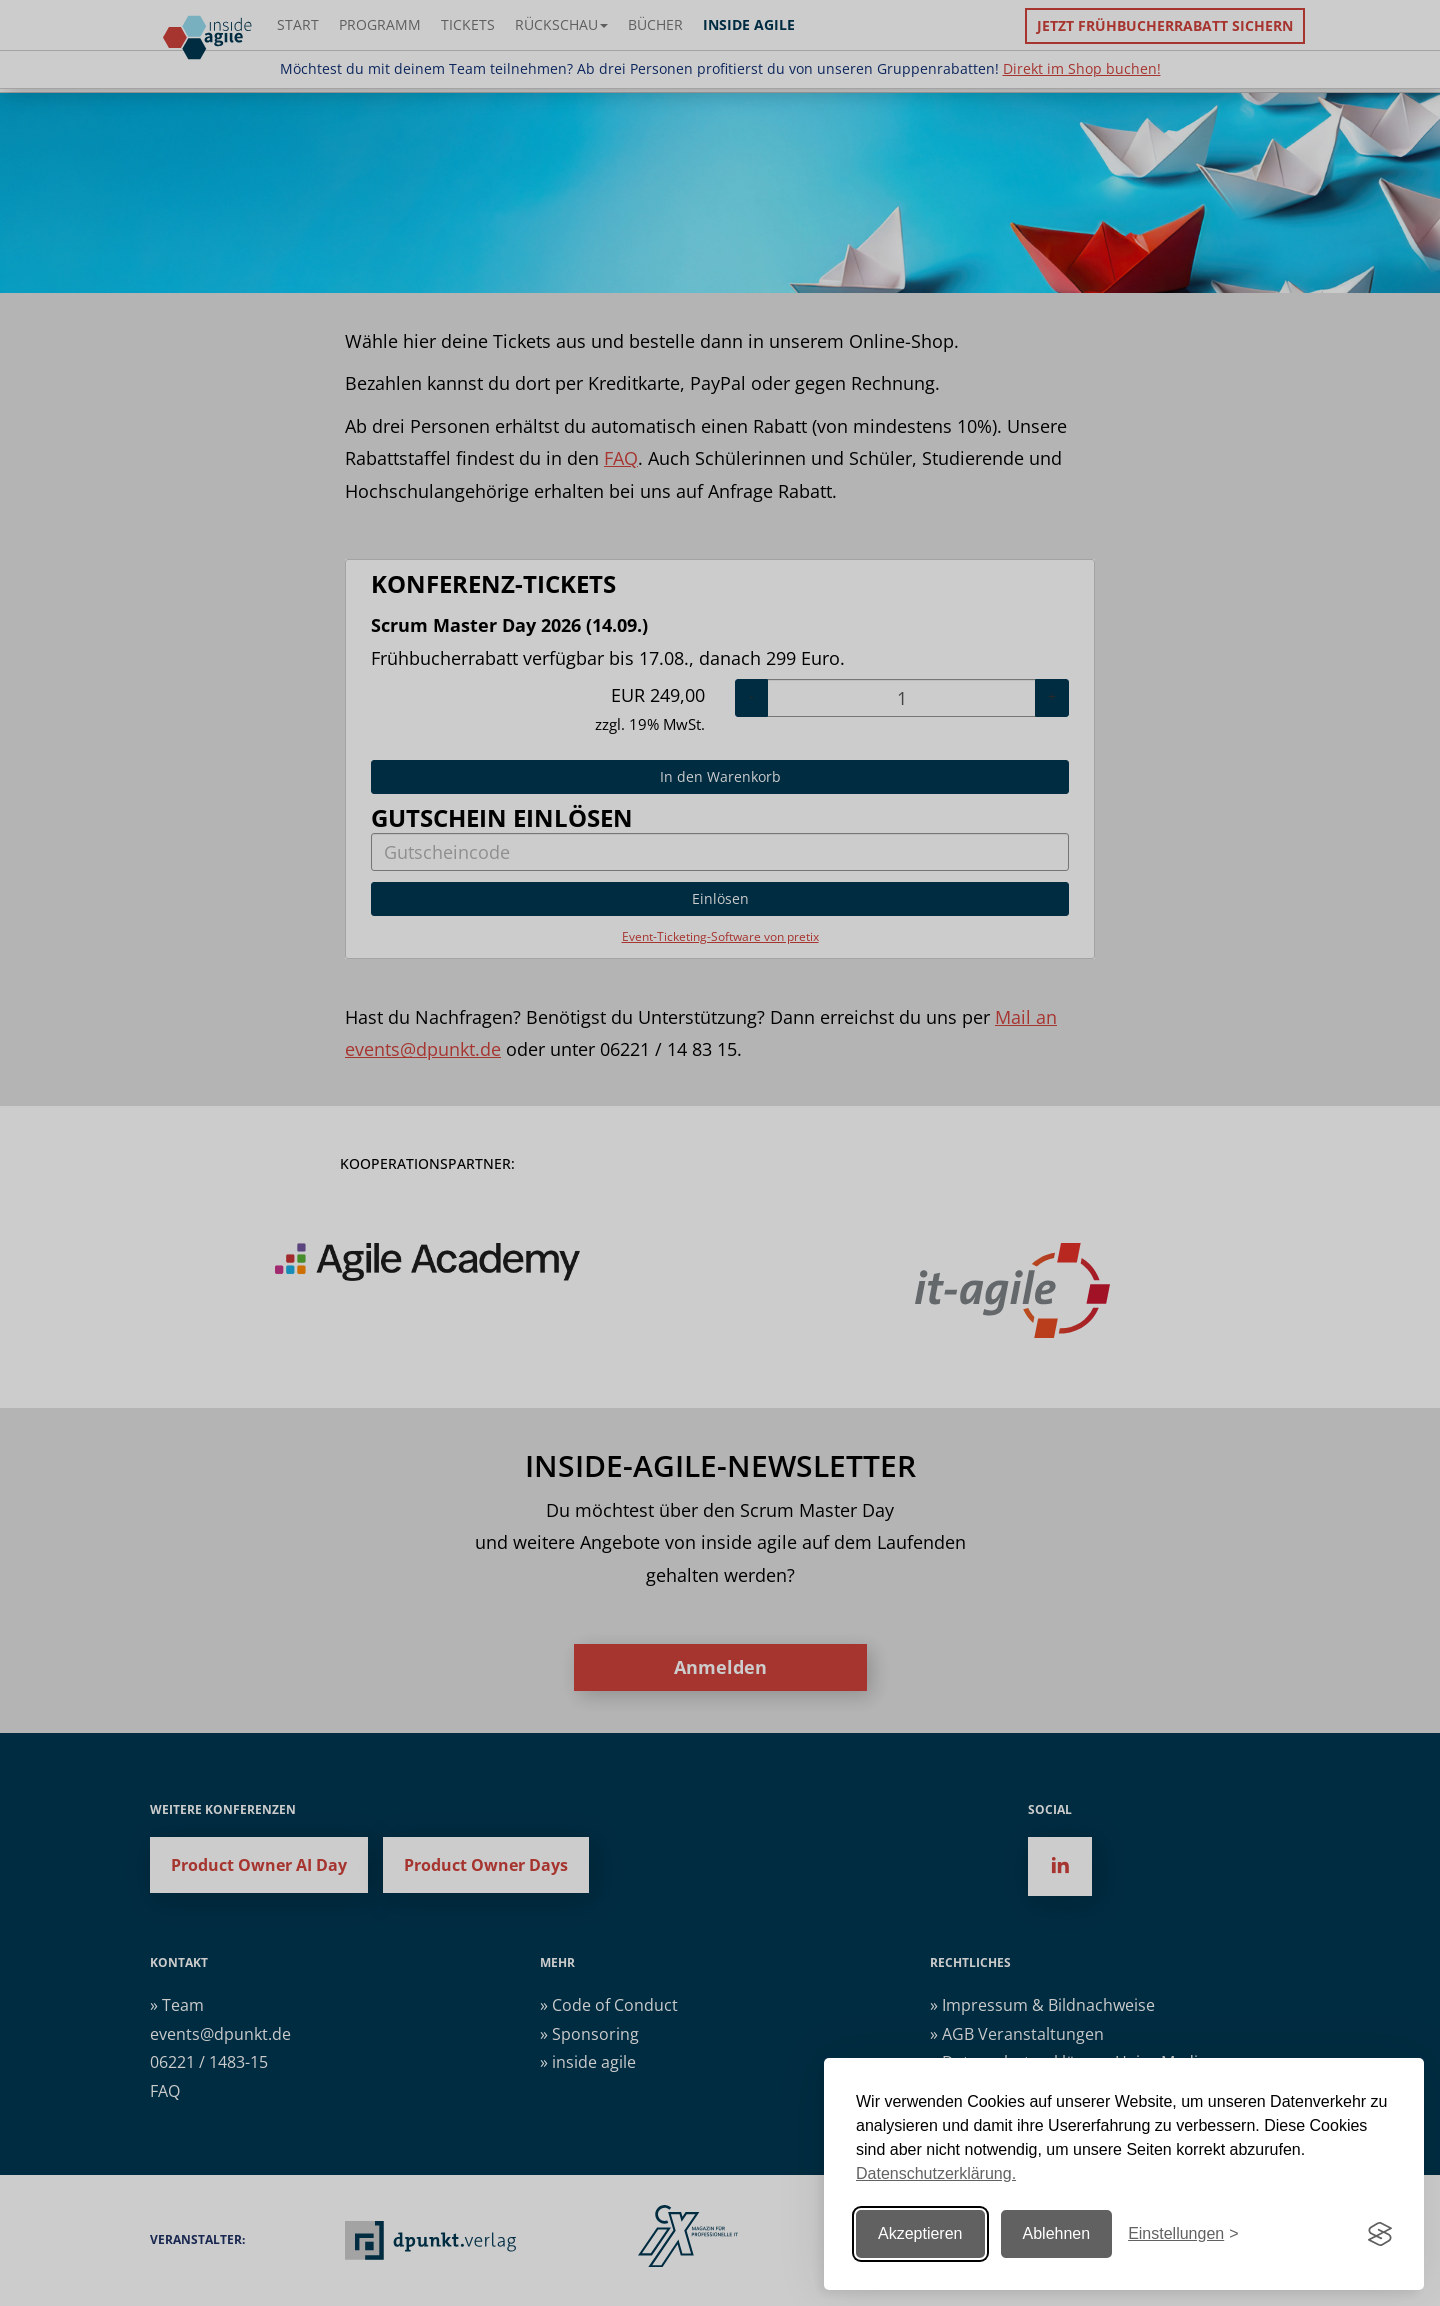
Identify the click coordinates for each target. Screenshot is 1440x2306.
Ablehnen (1057, 2233)
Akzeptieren (920, 2233)
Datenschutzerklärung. (936, 2173)
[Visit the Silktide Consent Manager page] (1380, 2234)
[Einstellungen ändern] (1183, 2234)
